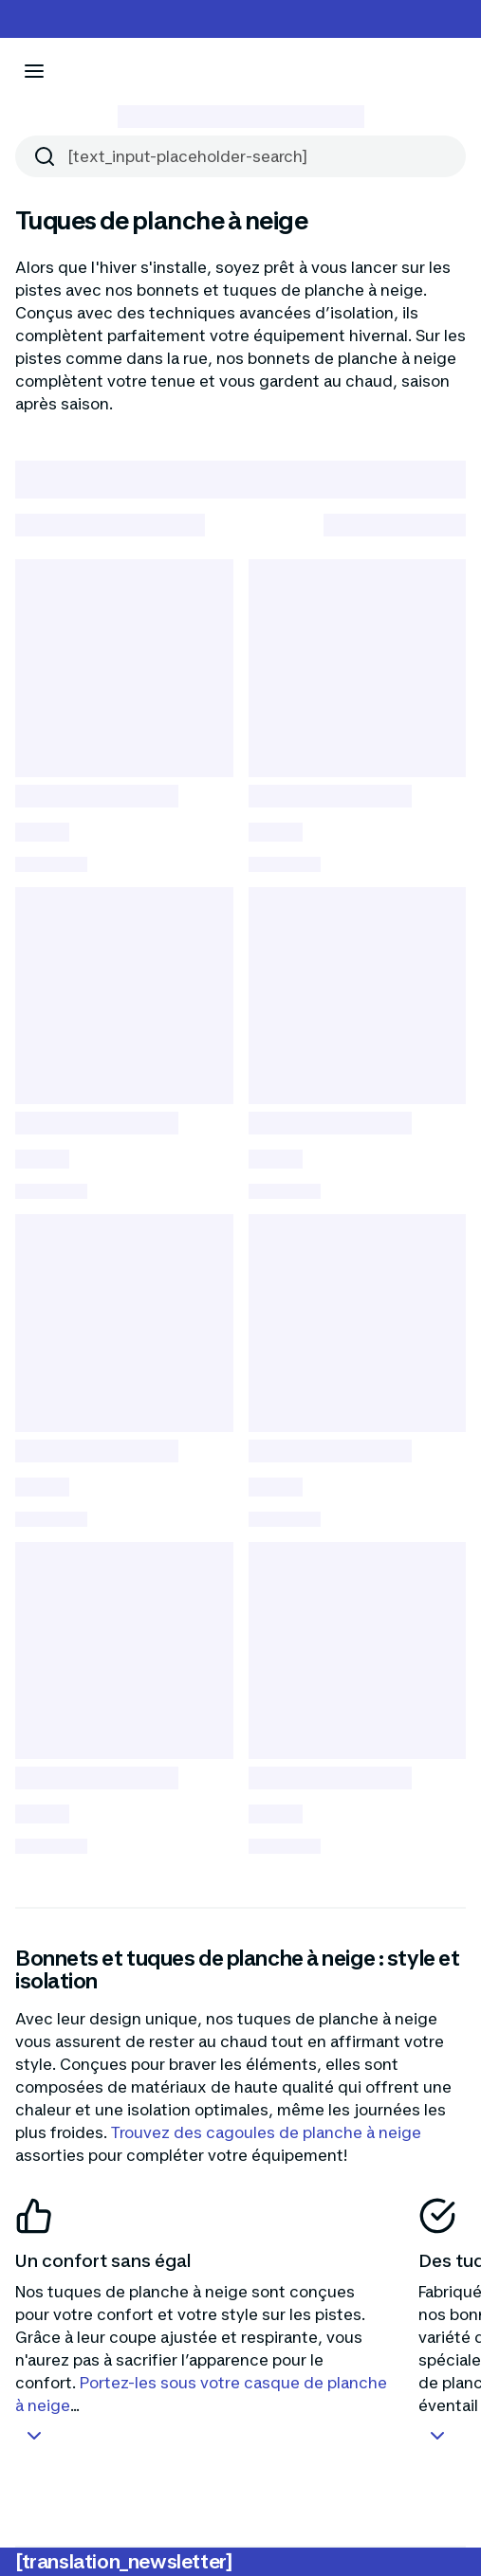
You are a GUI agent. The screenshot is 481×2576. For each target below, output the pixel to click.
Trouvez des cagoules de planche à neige (266, 2132)
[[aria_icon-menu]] (34, 71)
